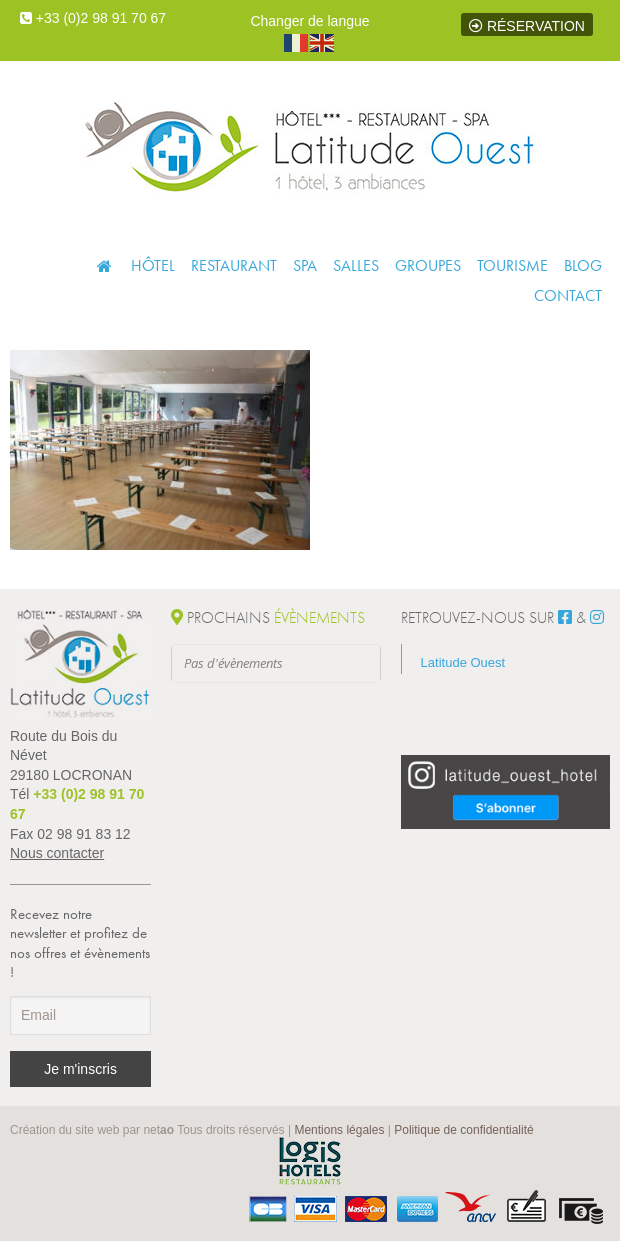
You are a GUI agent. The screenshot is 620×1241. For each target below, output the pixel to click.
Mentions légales (339, 1130)
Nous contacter (57, 853)
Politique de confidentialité (463, 1130)
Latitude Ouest (463, 662)
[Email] (80, 1015)
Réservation (527, 26)
